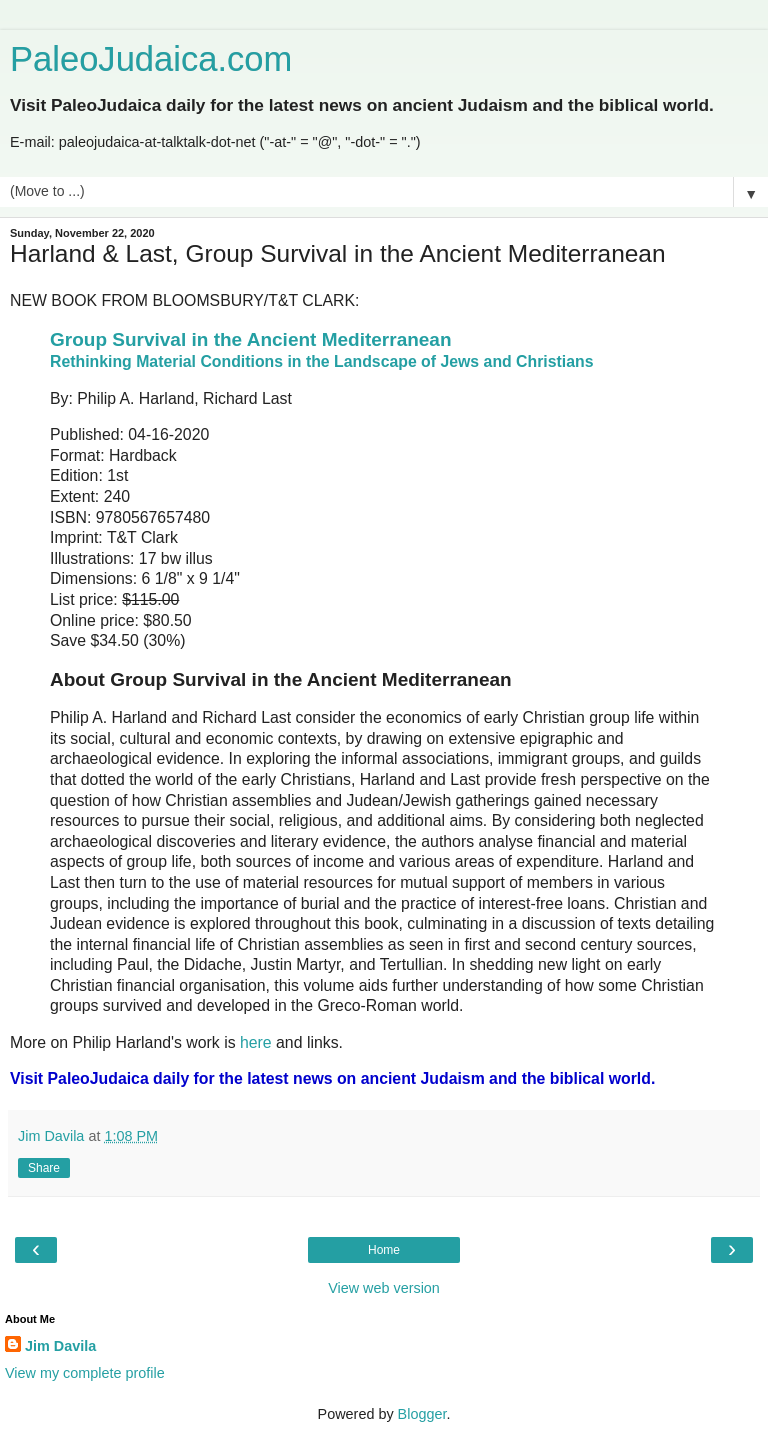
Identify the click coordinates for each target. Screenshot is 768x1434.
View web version (384, 1288)
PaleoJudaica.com (151, 59)
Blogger (422, 1414)
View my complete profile (85, 1373)
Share (44, 1168)
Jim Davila (60, 1346)
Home (384, 1250)
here (256, 1042)
